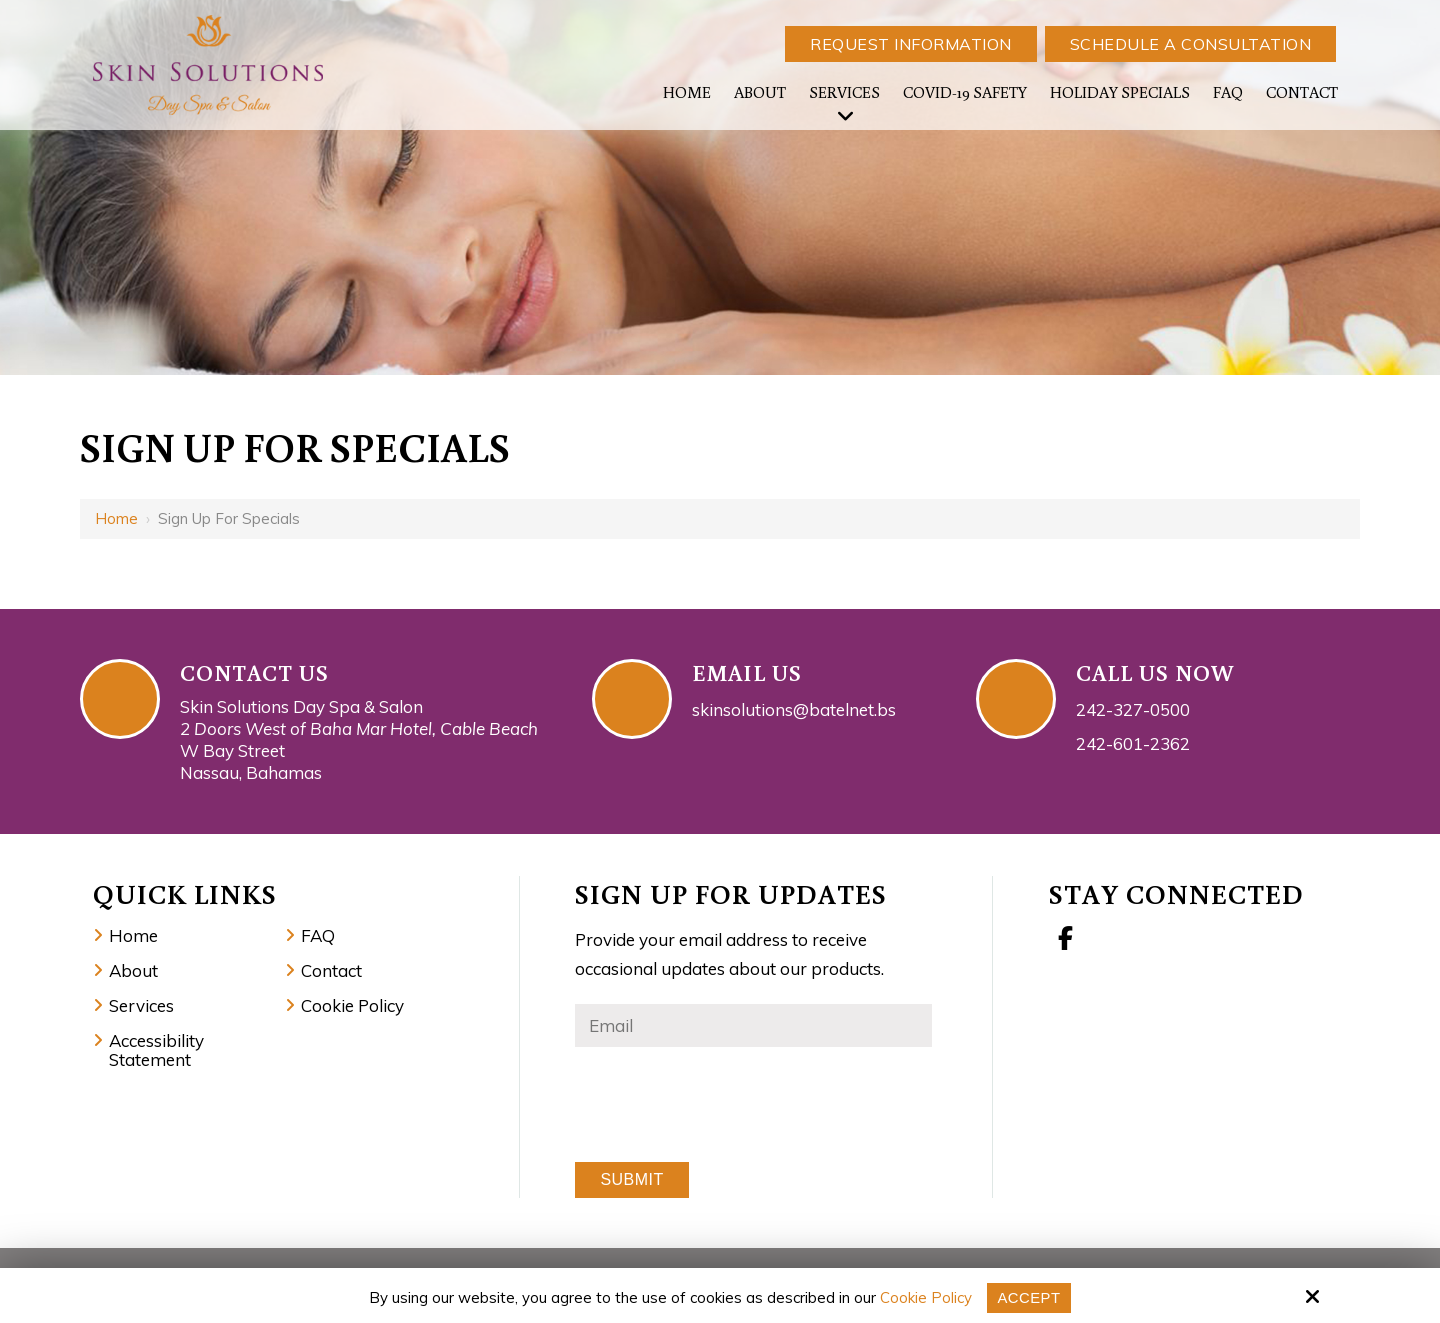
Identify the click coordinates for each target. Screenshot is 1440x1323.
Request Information (911, 44)
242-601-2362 (1133, 743)
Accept (1029, 1297)
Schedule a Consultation (1191, 44)
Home (116, 518)
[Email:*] (753, 1025)
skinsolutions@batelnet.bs (794, 709)
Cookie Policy (926, 1298)
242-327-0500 (1133, 709)
